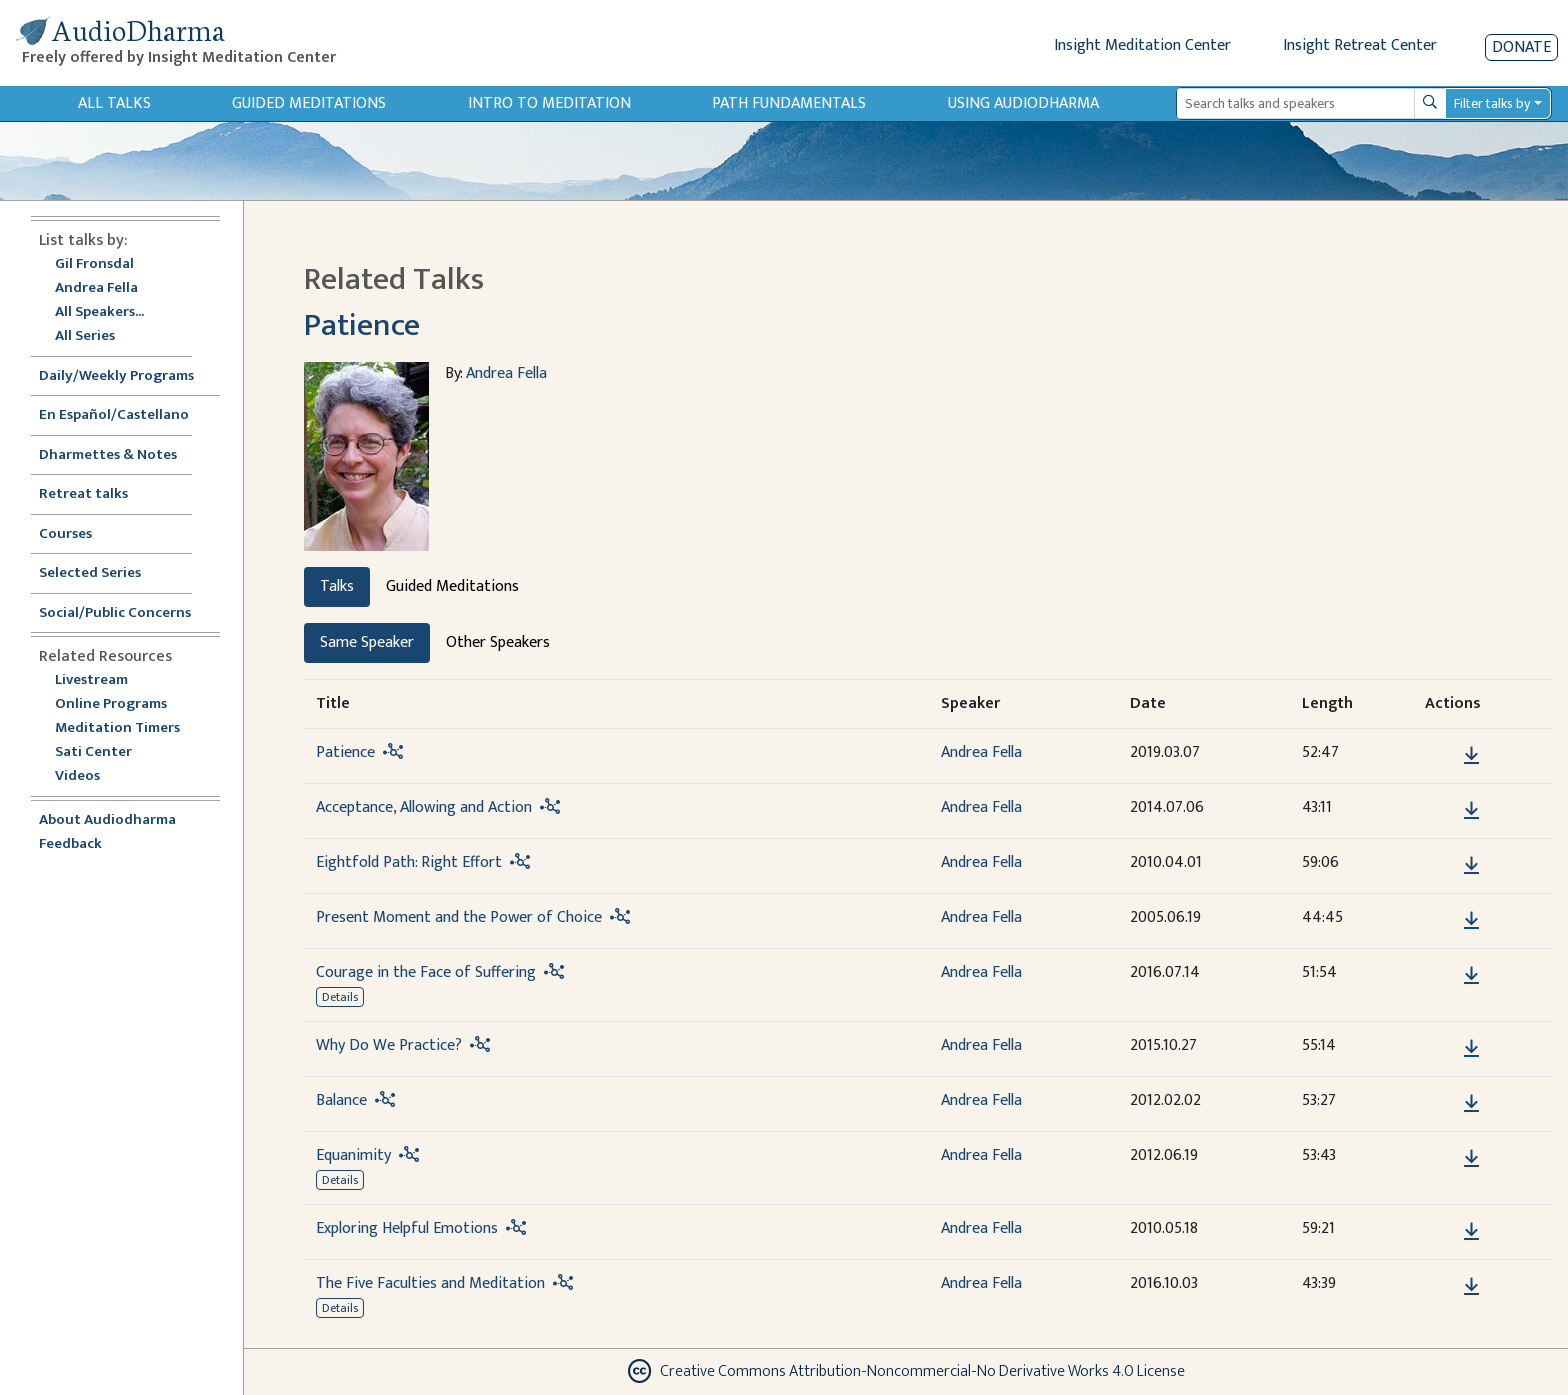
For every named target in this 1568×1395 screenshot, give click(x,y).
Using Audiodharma (1023, 103)
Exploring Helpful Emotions (407, 1228)
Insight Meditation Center (1142, 45)
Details (340, 997)
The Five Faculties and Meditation (430, 1283)
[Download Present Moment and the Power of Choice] (1471, 921)
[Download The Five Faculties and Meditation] (1471, 1287)
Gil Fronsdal (94, 264)
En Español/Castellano (114, 415)
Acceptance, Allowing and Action (424, 807)
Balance (341, 1100)
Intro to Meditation (549, 103)
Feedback (70, 844)
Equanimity (353, 1155)
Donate (1521, 47)
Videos (88, 776)
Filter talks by (1492, 103)
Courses (65, 534)
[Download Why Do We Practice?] (1471, 1049)
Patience (362, 325)
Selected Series (102, 573)
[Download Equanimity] (1471, 1159)
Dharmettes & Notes (108, 455)
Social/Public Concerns (115, 613)
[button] (1441, 754)
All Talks (114, 103)
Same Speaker (367, 642)
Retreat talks (83, 494)
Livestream (91, 680)
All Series (85, 336)
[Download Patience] (1471, 756)
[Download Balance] (1471, 1104)
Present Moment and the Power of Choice (459, 917)
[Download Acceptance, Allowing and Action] (1471, 811)
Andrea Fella (96, 288)
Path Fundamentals (789, 103)
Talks (337, 586)
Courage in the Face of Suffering (426, 972)
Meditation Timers (117, 728)
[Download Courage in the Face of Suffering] (1471, 976)
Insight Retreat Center (1360, 45)
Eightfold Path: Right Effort (409, 862)
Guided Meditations (309, 103)
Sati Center (93, 752)
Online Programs (111, 704)
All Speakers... (99, 312)
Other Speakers (498, 642)
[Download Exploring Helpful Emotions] (1471, 1232)
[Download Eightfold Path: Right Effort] (1471, 866)
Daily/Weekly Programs (127, 376)
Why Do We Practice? (389, 1045)
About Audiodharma (107, 820)
